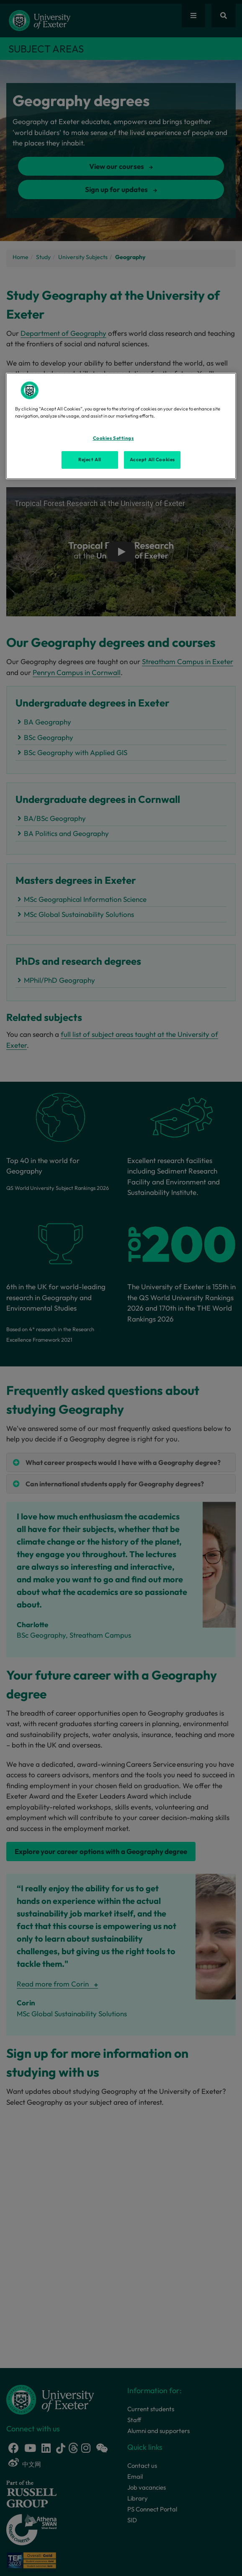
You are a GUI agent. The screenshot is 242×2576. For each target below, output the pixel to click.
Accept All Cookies (152, 459)
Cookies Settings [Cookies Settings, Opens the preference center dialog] (113, 438)
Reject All (89, 459)
